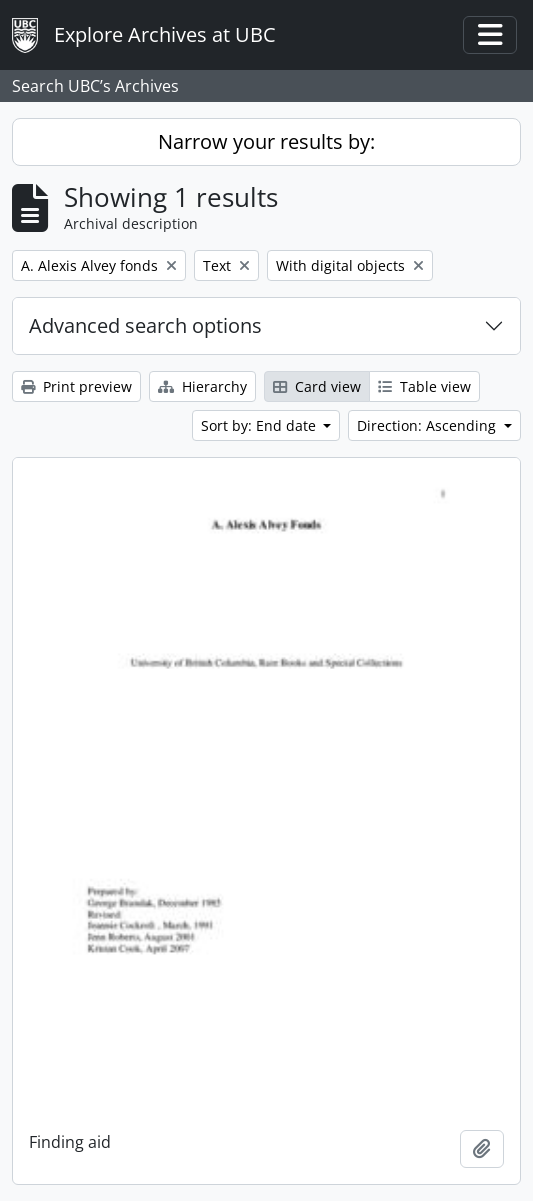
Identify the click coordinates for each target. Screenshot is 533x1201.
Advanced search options (145, 325)
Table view (424, 386)
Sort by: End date (260, 425)
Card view (317, 386)
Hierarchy (202, 386)
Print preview (76, 386)
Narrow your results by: (266, 141)
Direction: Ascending (428, 425)
